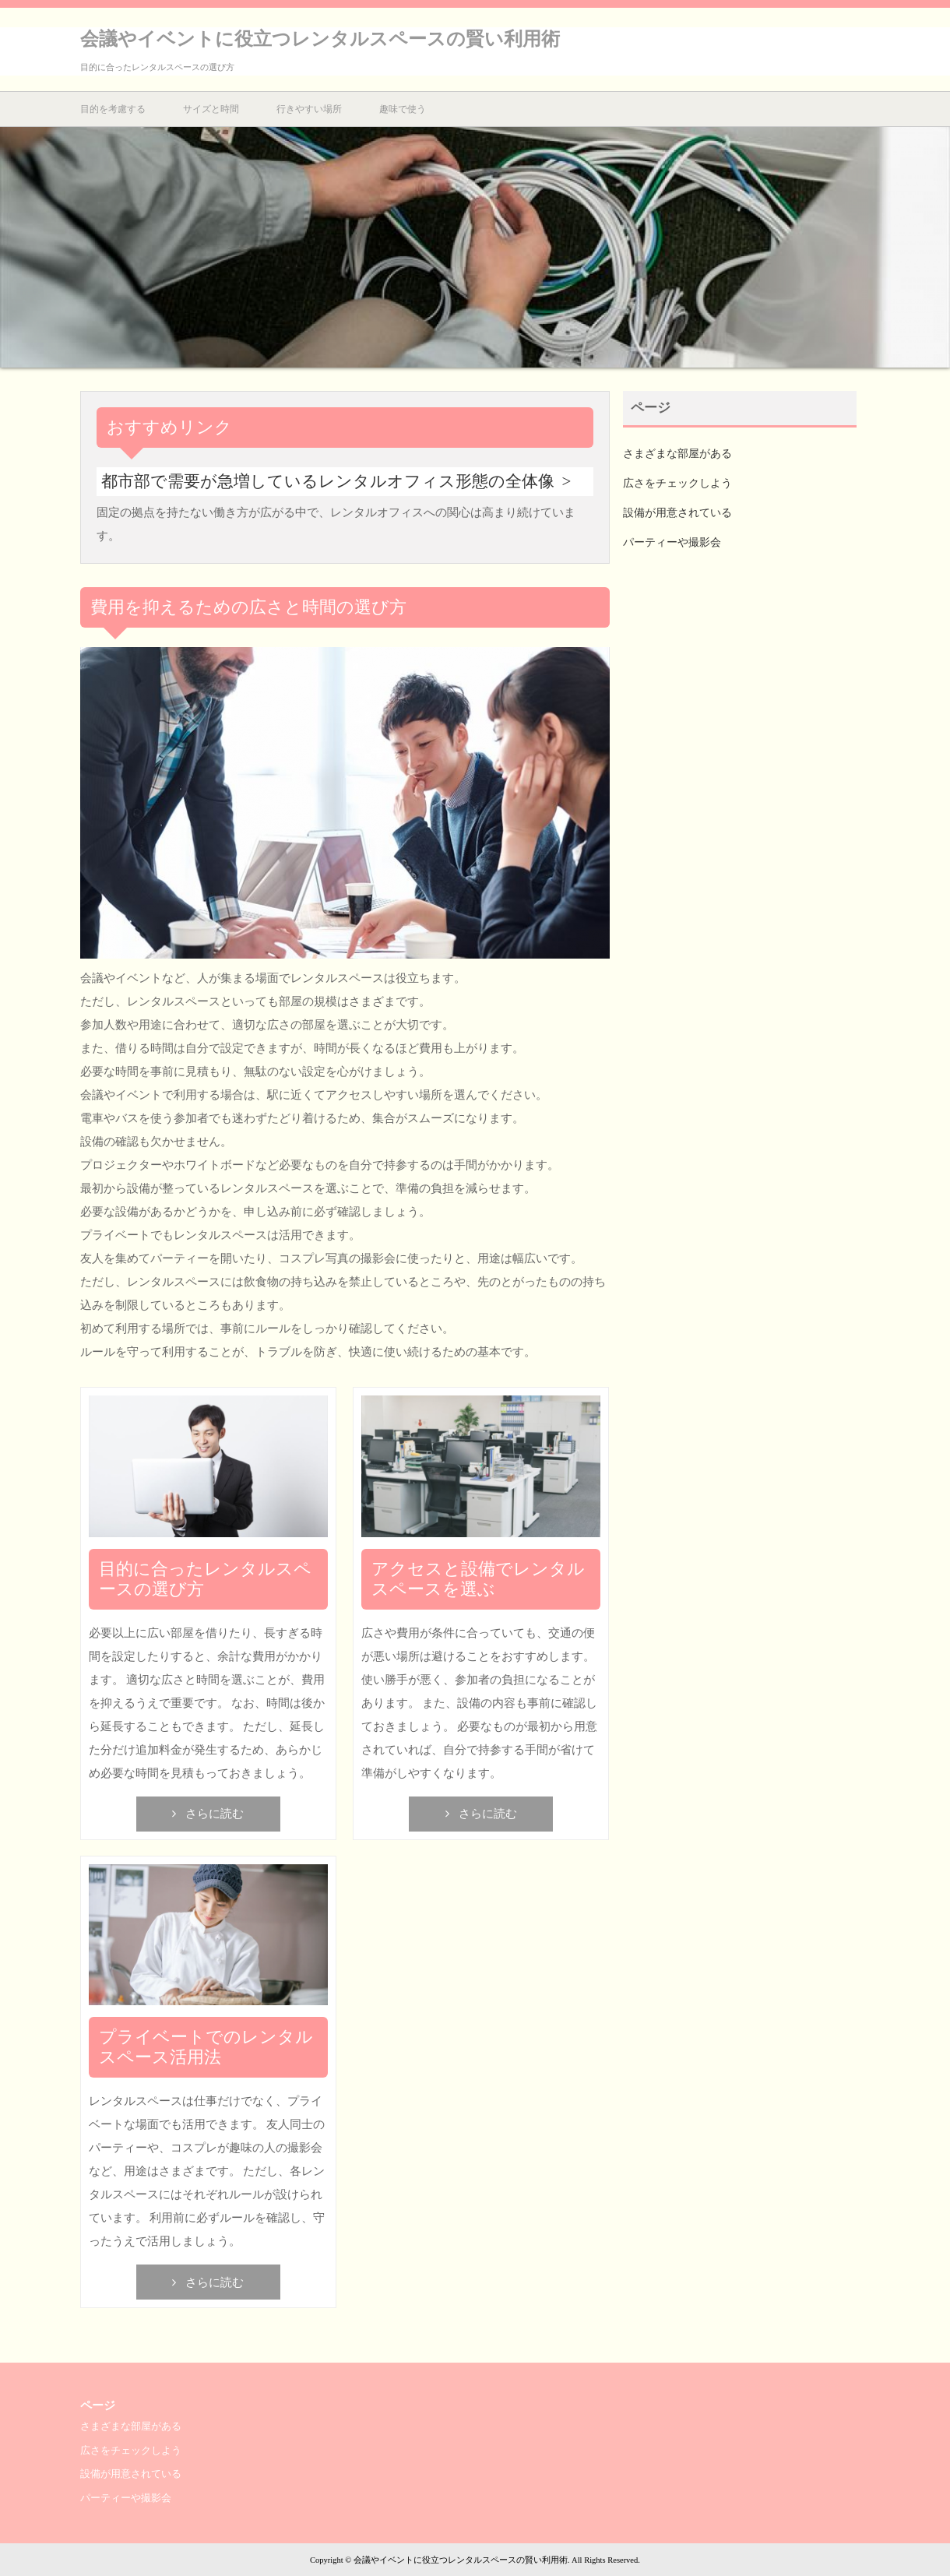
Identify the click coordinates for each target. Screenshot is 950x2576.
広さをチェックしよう (677, 483)
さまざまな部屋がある (677, 453)
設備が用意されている (677, 513)
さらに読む (214, 1813)
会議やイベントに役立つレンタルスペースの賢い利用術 (320, 39)
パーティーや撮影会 (672, 542)
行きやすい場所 (309, 109)
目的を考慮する (113, 109)
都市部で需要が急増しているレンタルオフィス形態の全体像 (327, 481)
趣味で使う (402, 109)
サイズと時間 (211, 109)
